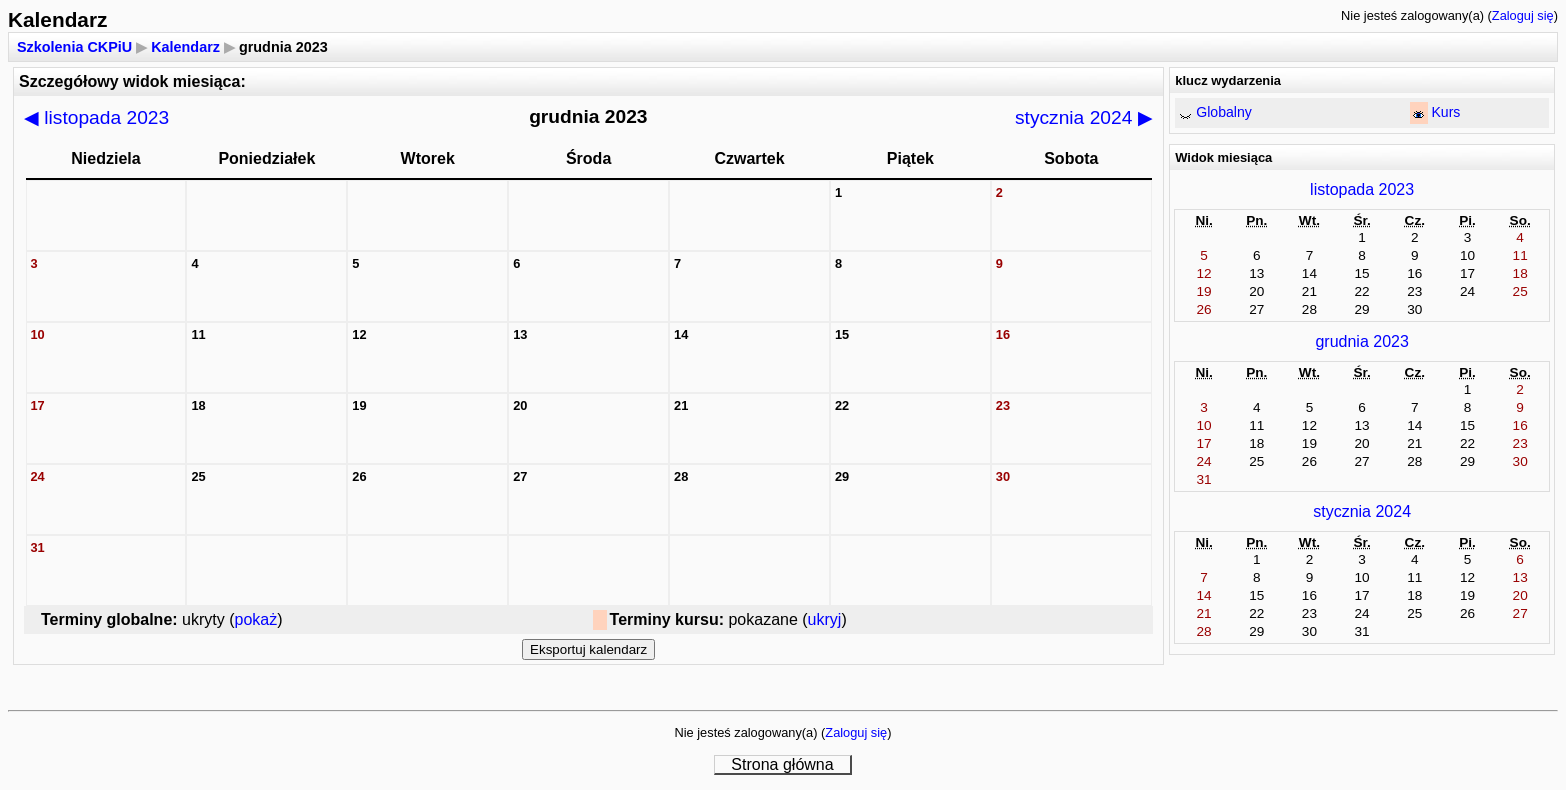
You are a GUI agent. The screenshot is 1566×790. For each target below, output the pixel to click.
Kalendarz (185, 47)
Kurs (1445, 112)
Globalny (1224, 112)
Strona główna (782, 764)
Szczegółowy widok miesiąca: (132, 81)
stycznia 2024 (1084, 117)
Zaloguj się (1523, 15)
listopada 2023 (96, 117)
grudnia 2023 (1361, 341)
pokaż (256, 619)
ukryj (825, 619)
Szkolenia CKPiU (74, 47)
